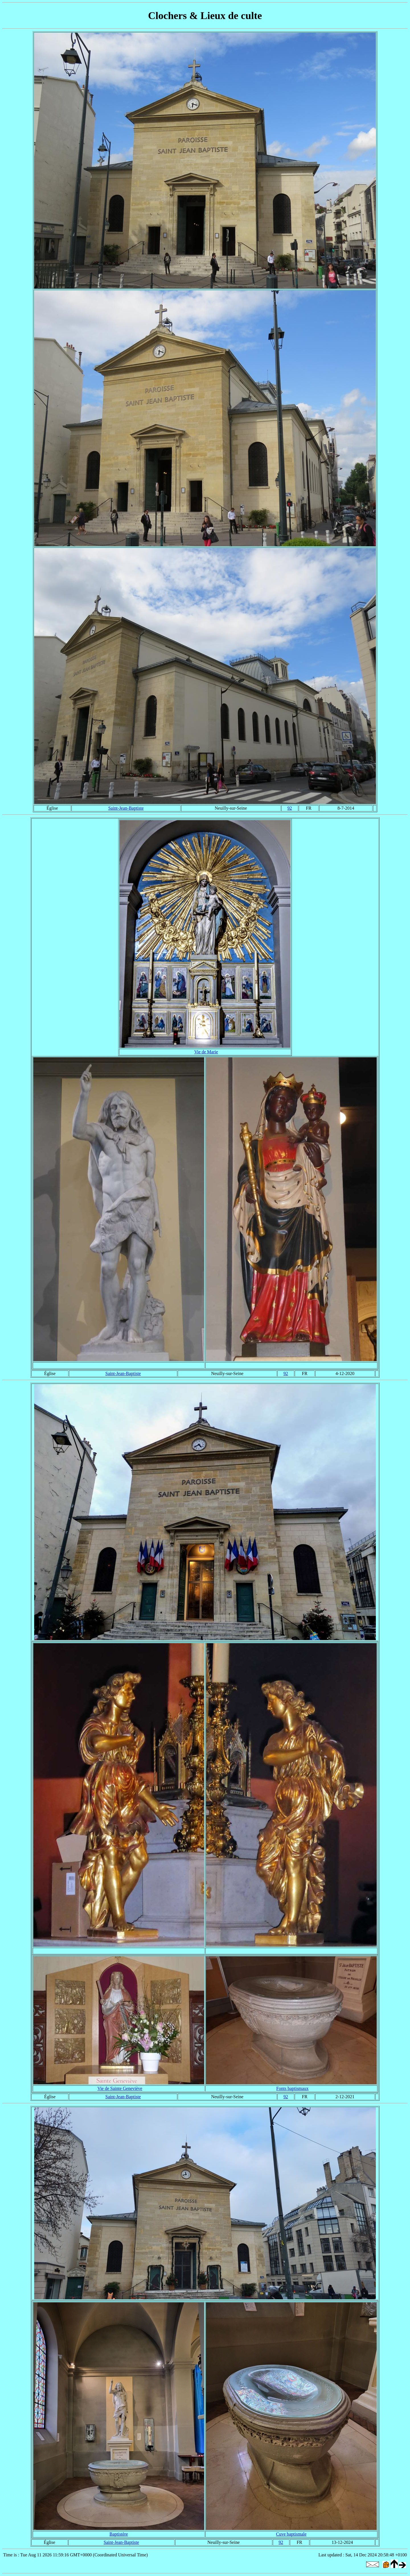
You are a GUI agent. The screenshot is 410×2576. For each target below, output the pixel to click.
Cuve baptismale (291, 2534)
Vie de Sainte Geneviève (119, 2088)
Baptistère (119, 2534)
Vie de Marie (206, 1051)
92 (289, 808)
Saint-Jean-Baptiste (126, 808)
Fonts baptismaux (292, 2088)
